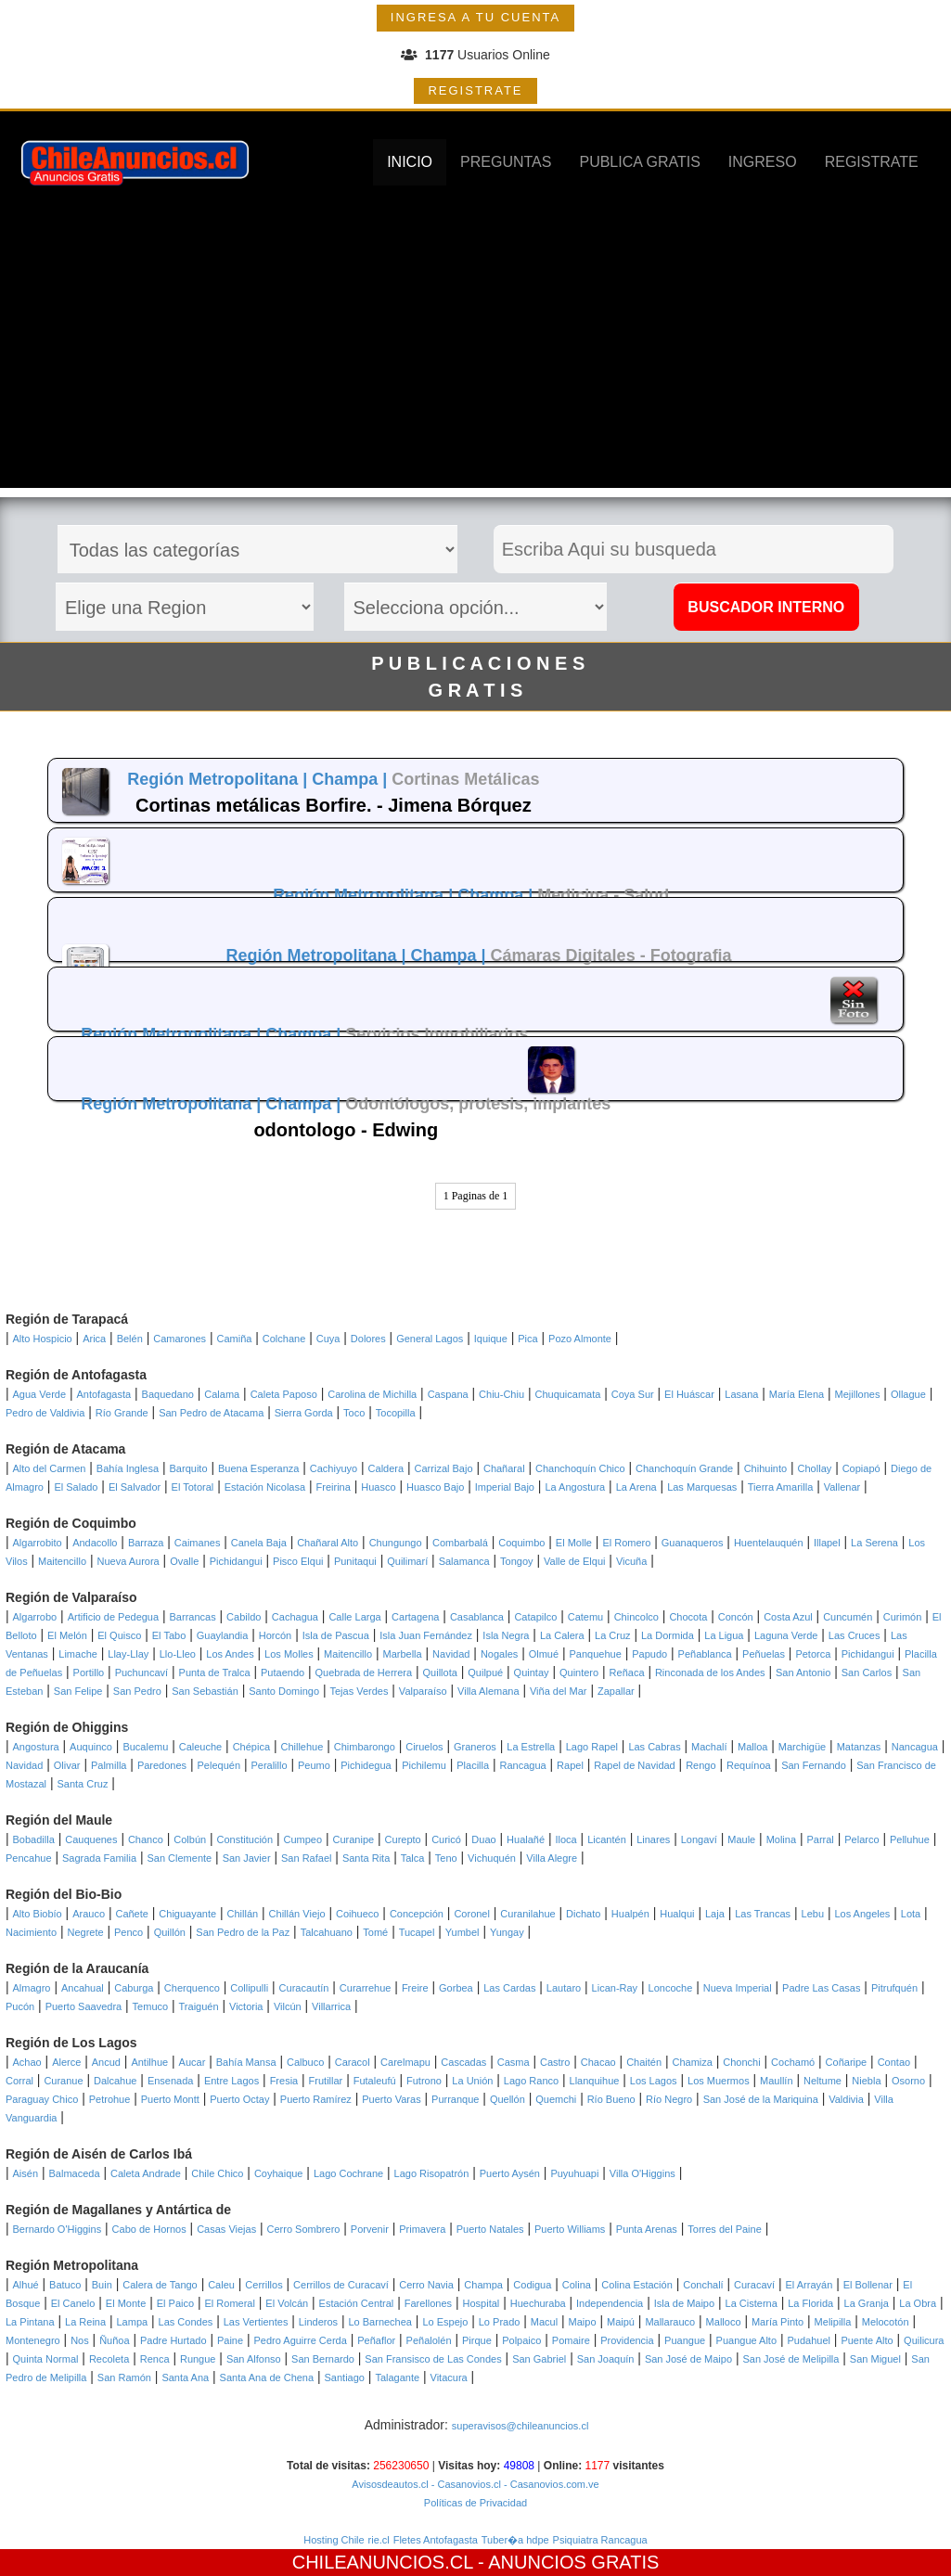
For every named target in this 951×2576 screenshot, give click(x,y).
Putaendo (282, 1672)
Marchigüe (802, 1746)
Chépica (251, 1746)
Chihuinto (765, 1468)
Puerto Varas (391, 2099)
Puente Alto (867, 2340)
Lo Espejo (445, 2321)
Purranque (455, 2099)
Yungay (507, 1932)
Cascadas (463, 2062)
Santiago (345, 2377)
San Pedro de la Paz (242, 1932)
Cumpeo (303, 1839)
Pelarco (861, 1839)
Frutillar (326, 2080)
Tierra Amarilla (781, 1487)
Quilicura (924, 2340)
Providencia (626, 2340)
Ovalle (184, 1561)
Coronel (472, 1913)
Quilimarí (407, 1561)
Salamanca (464, 1561)
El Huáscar (689, 1394)
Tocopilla (396, 1412)
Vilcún (288, 2006)
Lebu (813, 1913)
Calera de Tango (160, 2284)
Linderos (318, 2321)
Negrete (85, 1932)
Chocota (688, 1616)
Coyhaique (278, 2173)
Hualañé (526, 1839)
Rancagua (523, 1765)
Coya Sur (632, 1394)
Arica (94, 1338)
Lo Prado (499, 2321)
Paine (230, 2340)
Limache (77, 1654)
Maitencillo (62, 1561)
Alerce (66, 2062)
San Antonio (803, 1672)
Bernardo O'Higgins (57, 2229)
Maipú (621, 2321)
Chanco (145, 1839)
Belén (130, 1338)
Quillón (170, 1932)
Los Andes (229, 1654)
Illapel (827, 1542)
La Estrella (531, 1746)
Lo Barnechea (380, 2321)
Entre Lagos (231, 2080)
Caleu (221, 2284)
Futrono (424, 2080)
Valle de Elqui (574, 1561)
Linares (653, 1839)
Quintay (531, 1672)
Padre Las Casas (821, 1987)
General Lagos (429, 1338)
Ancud (106, 2062)
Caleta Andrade (145, 2173)
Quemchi (555, 2099)
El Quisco (119, 1635)
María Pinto (777, 2321)
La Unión (472, 2080)
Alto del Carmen (49, 1468)
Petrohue (110, 2099)
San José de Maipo (688, 2359)
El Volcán (286, 2303)
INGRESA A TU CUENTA (475, 17)
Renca (155, 2359)
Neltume (822, 2080)
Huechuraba (538, 2303)
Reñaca (627, 1672)
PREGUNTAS (505, 162)
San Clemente (179, 1858)
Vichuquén (492, 1858)
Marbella (402, 1654)
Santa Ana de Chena (267, 2377)
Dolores (368, 1338)
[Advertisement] (476, 358)
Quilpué (485, 1672)
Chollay (815, 1468)
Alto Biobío (37, 1913)
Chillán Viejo (297, 1913)
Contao (894, 2062)
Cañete (131, 1913)
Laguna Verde (786, 1635)
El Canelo (73, 2303)
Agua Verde (40, 1394)
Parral (819, 1839)
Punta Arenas (646, 2229)
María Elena (796, 1394)
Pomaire (571, 2340)
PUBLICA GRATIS (639, 162)
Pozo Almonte (579, 1338)
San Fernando (813, 1765)
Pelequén (219, 1765)
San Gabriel (539, 2359)
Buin (102, 2284)
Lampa (132, 2321)
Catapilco (535, 1616)
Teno (446, 1858)
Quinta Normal (46, 2359)
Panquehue (596, 1654)
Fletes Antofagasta (435, 2539)
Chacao (598, 2062)
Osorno (908, 2080)
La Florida (810, 2303)
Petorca (812, 1654)
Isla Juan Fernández (425, 1635)
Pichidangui (236, 1561)
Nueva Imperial (737, 1987)
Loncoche (671, 1987)
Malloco (723, 2321)
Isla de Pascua (335, 1635)
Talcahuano (327, 1932)
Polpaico (521, 2340)
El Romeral (229, 2303)
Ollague (908, 1394)
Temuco (151, 2006)
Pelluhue (910, 1839)
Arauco (88, 1913)
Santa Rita (366, 1858)
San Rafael (306, 1858)
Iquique (491, 1338)
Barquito (189, 1468)
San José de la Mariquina (760, 2099)
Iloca (565, 1839)
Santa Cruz (82, 1783)
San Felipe (78, 1691)
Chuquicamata (567, 1394)
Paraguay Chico (42, 2099)
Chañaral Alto (327, 1542)
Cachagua (295, 1616)
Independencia (609, 2303)
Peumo (314, 1765)
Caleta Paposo (284, 1394)
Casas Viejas (226, 2229)
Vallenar (842, 1487)
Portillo (89, 1672)
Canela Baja (259, 1542)
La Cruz (613, 1635)
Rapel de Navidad (634, 1765)
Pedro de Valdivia (45, 1412)
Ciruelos (424, 1746)
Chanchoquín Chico (580, 1468)
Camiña (233, 1338)
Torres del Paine (725, 2229)
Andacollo (94, 1542)
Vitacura (449, 2377)
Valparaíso (423, 1691)
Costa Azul (788, 1616)
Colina (576, 2284)
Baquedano (168, 1394)
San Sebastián (205, 1691)
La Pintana (30, 2321)
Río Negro (669, 2099)
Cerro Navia (426, 2284)
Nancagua (915, 1746)
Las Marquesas (702, 1487)
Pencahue (29, 1858)
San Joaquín (606, 2359)
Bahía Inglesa (127, 1468)
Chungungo (395, 1542)
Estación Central (356, 2303)
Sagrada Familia (99, 1858)
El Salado (75, 1487)
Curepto (403, 1839)
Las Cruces (854, 1635)
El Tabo (169, 1635)
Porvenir (370, 2229)
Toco (354, 1412)
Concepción (416, 1913)
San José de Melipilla (790, 2359)
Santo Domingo (284, 1691)
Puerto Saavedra (83, 2006)
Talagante (397, 2377)
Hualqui (677, 1913)
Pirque (477, 2340)
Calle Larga (354, 1616)
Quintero (578, 1672)
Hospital (481, 2303)
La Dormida (667, 1635)
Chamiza (692, 2062)
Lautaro (563, 1987)
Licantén (606, 1839)
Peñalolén (429, 2340)
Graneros (475, 1746)
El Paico (175, 2303)
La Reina (85, 2321)
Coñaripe (846, 2062)
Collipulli (249, 1987)
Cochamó (793, 2062)
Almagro (32, 1987)
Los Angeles (862, 1913)
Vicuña (631, 1561)
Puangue (684, 2340)
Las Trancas (762, 1913)
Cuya (328, 1338)
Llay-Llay (128, 1654)
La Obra (917, 2303)
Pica (527, 1338)
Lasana (741, 1394)
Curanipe (354, 1839)
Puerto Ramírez (316, 2099)
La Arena (636, 1487)
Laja (715, 1913)
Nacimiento (31, 1932)
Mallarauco (670, 2321)
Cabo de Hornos (149, 2229)
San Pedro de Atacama (211, 1412)
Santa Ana (185, 2377)
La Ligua (723, 1635)
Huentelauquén (768, 1542)
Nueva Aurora (127, 1561)
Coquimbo (521, 1542)
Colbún (189, 1839)
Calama (221, 1394)
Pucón (20, 2006)
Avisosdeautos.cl (390, 2484)
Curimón (902, 1616)
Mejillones (857, 1394)
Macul (544, 2321)
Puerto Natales (490, 2229)
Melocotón (885, 2321)
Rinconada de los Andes (710, 1672)
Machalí (709, 1746)
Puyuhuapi (574, 2173)
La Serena (874, 1542)
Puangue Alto (746, 2340)
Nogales (499, 1654)
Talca (413, 1858)
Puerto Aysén (510, 2173)
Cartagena (415, 1616)
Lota (910, 1913)
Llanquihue (595, 2080)
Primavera (422, 2229)
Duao (483, 1839)
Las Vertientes (256, 2321)
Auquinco (91, 1746)
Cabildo (243, 1616)
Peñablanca (705, 1654)
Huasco (378, 1487)
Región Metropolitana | (219, 779)
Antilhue (149, 2062)
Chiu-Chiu (501, 1394)
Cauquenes (91, 1839)
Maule (741, 1839)
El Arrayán (809, 2284)
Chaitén (644, 2062)
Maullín (776, 2080)
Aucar (192, 2062)
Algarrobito (37, 1542)
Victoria (246, 2006)
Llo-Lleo (178, 1654)
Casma (513, 2062)
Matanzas (859, 1746)
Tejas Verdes (358, 1691)
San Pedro (137, 1691)
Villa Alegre (551, 1858)
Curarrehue (366, 1987)
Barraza (146, 1542)
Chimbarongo (364, 1746)
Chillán (243, 1913)
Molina (781, 1839)
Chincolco (636, 1616)
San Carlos (867, 1672)
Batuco (65, 2284)
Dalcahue (115, 2080)
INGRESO (762, 162)
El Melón (67, 1635)
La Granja (866, 2303)
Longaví (699, 1839)
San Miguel (875, 2359)
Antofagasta (103, 1394)
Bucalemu (145, 1746)
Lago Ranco (531, 2080)
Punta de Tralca (215, 1672)
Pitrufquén (894, 1987)
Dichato (583, 1913)
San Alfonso (253, 2359)
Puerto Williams (569, 2229)
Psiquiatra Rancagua (600, 2539)
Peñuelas (763, 1654)
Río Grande (122, 1412)
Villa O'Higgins (642, 2173)
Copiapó (861, 1468)
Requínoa (748, 1765)
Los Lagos (653, 2080)
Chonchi (741, 2062)
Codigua (532, 2284)
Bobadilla (34, 1839)
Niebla (866, 2080)
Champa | (352, 779)
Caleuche (200, 1746)
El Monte (126, 2303)
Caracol (352, 2062)
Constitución (245, 1839)
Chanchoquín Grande (684, 1468)
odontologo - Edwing (345, 1130)
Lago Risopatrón (431, 2173)
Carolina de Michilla (372, 1394)
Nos (80, 2340)
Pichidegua (366, 1765)
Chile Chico (217, 2173)
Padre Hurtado (173, 2340)
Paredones (161, 1765)
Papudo (649, 1654)
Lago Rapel (592, 1746)
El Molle (574, 1542)
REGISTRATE (475, 90)
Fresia (284, 2080)
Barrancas (193, 1616)
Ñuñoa (114, 2340)
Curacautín (304, 1987)
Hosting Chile (333, 2539)
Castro (555, 2062)
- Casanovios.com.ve (550, 2484)
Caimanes (197, 1542)
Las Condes (186, 2321)
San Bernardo (322, 2359)
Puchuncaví (141, 1672)
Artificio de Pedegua (113, 1616)
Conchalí (703, 2284)
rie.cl (379, 2539)
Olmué (544, 1654)
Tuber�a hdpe (515, 2539)
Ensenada (171, 2080)
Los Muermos (719, 2080)
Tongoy (516, 1561)
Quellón (507, 2099)
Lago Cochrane (348, 2173)
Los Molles (289, 1654)
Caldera (386, 1468)
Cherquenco (192, 1987)
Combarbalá (460, 1542)
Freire (415, 1987)
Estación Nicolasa (265, 1487)
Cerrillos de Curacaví (341, 2284)
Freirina (333, 1487)
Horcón (275, 1635)
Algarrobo (35, 1616)
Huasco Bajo (435, 1487)
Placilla (472, 1765)
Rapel (570, 1765)
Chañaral (504, 1468)
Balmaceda (73, 2173)
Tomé (375, 1932)
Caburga (133, 1987)
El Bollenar (868, 2284)
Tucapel (417, 1932)
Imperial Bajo (504, 1487)
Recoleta (109, 2359)
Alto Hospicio (42, 1338)
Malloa (752, 1746)
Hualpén (630, 1913)
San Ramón (124, 2377)
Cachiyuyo (333, 1468)
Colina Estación (636, 2284)
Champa (483, 2284)
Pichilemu (424, 1765)
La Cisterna (752, 2303)
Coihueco (357, 1913)
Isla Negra (505, 1635)
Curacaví (754, 2284)
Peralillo (269, 1765)
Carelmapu (405, 2062)
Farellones (428, 2303)
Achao (27, 2062)
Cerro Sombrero (304, 2229)
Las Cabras (654, 1746)
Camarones (179, 1338)
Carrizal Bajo (444, 1468)
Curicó (446, 1839)
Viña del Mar (558, 1691)
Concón (735, 1616)
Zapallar (616, 1691)
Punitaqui (355, 1561)
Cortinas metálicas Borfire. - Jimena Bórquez (333, 805)
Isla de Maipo (684, 2303)
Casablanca (477, 1616)
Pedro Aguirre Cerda (300, 2340)
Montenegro (33, 2340)
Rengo (700, 1765)
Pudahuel (808, 2340)
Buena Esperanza (258, 1468)
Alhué (26, 2284)
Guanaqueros (693, 1542)
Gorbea (456, 1987)
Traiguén (199, 2006)
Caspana (448, 1394)
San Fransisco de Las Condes (433, 2359)
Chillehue (301, 1746)
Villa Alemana (488, 1691)
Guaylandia (223, 1635)
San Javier (247, 1858)
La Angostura (575, 1487)
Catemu (586, 1616)
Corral (19, 2080)
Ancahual (82, 1987)
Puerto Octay (239, 2099)
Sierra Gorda (304, 1412)
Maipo (583, 2321)
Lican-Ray (615, 1987)
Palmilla (109, 1765)
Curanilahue (527, 1913)
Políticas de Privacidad (475, 2502)
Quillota (440, 1672)
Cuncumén (847, 1616)
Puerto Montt (170, 2099)
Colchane (284, 1338)
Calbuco (305, 2062)
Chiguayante (187, 1913)
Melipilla (833, 2321)
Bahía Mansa (246, 2062)
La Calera (562, 1635)
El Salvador (135, 1487)
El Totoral (193, 1487)
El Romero (626, 1542)
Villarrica (331, 2006)
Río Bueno (611, 2099)
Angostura (36, 1746)
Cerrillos (263, 2284)
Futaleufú (374, 2080)
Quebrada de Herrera (364, 1672)
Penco (128, 1932)
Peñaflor (376, 2340)
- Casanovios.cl (465, 2484)
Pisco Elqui (298, 1561)
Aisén (26, 2173)
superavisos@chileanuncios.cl (520, 2425)
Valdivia (846, 2099)
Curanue (63, 2080)
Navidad (450, 1654)
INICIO (409, 162)
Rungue (198, 2359)
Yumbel (462, 1932)
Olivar (67, 1765)
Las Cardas (509, 1987)
